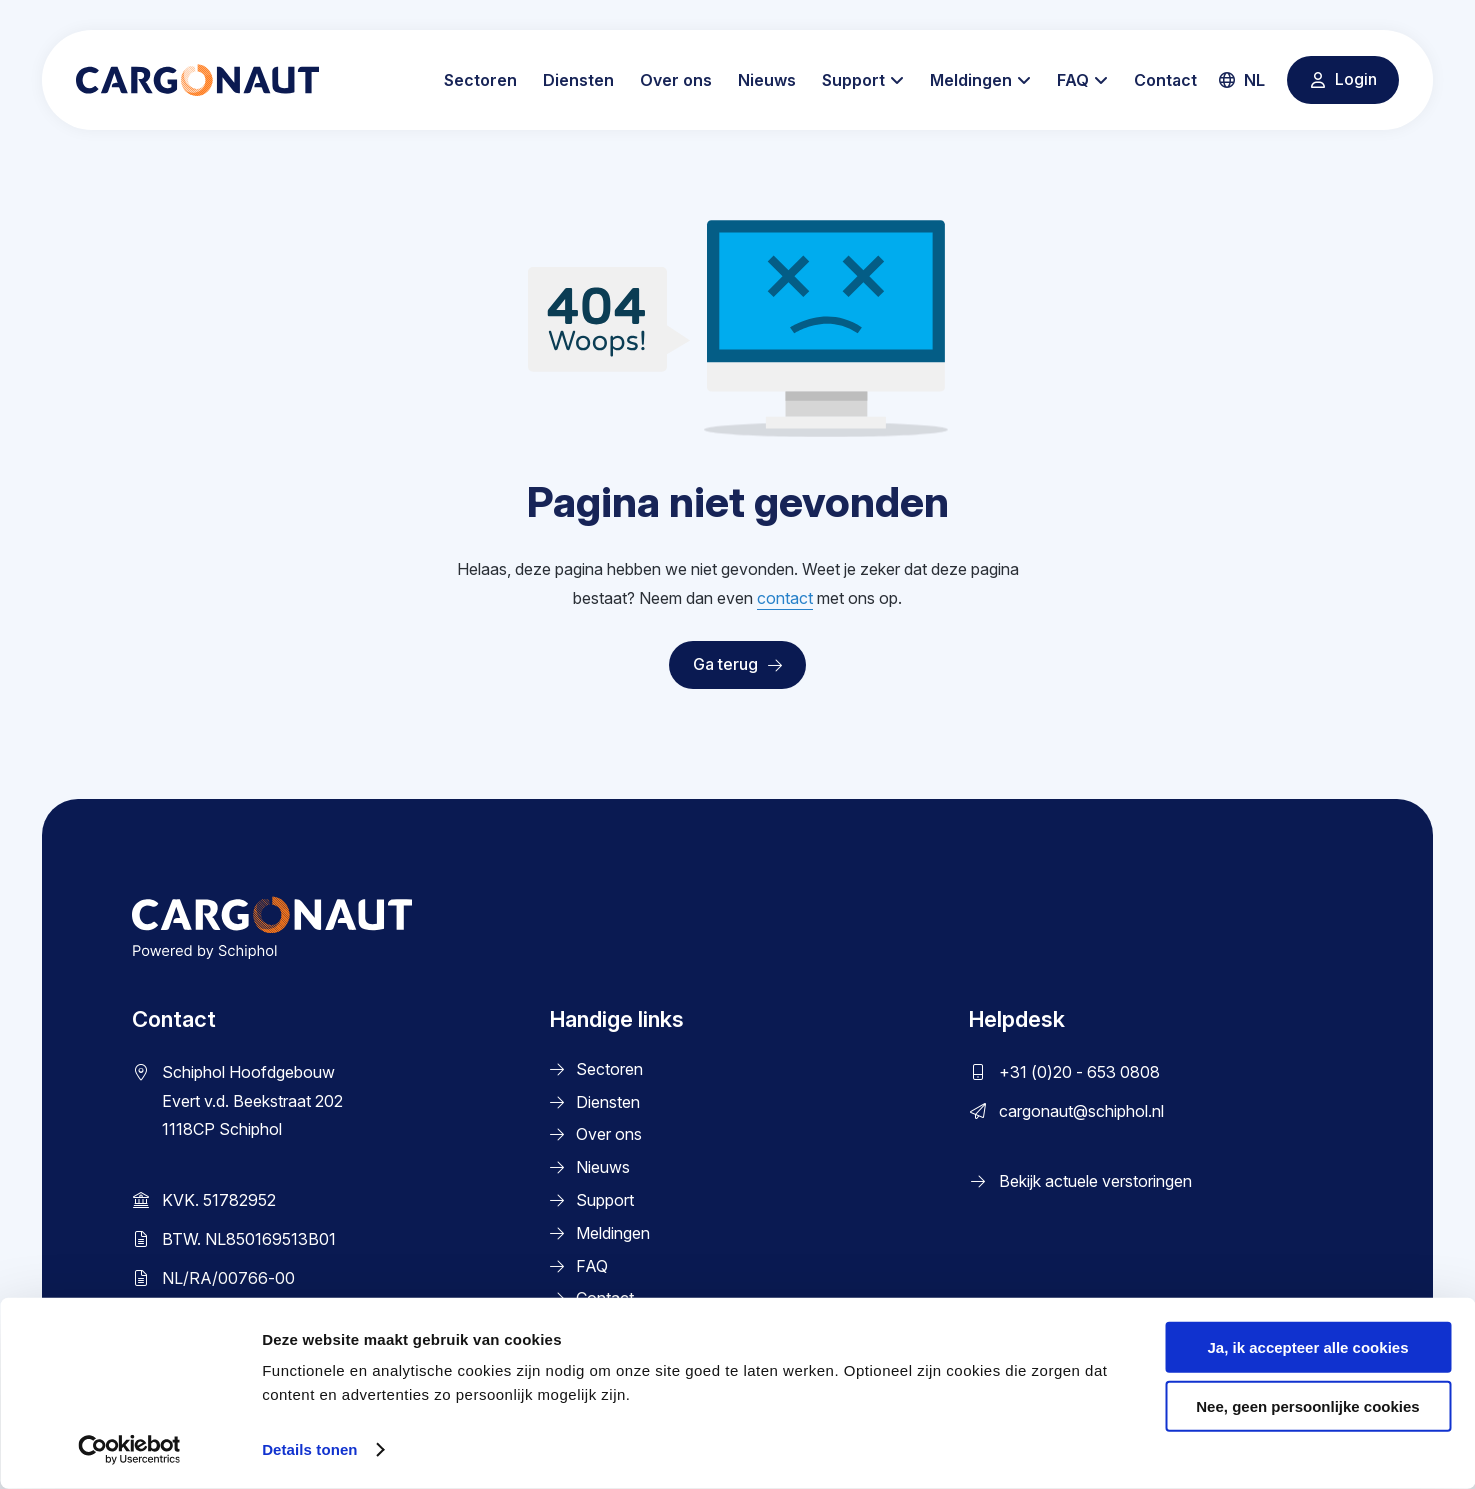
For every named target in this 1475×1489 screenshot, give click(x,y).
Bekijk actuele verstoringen (1095, 1181)
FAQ (1073, 80)
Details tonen (309, 1449)
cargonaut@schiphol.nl (1081, 1111)
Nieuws (767, 80)
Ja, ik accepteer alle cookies (1308, 1347)
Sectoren (480, 80)
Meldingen (971, 80)
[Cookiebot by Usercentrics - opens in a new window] (129, 1450)
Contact (1165, 80)
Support (853, 80)
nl (1242, 80)
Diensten (578, 80)
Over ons (676, 80)
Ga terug (737, 664)
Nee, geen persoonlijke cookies (1307, 1406)
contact (785, 598)
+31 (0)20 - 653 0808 (1079, 1072)
